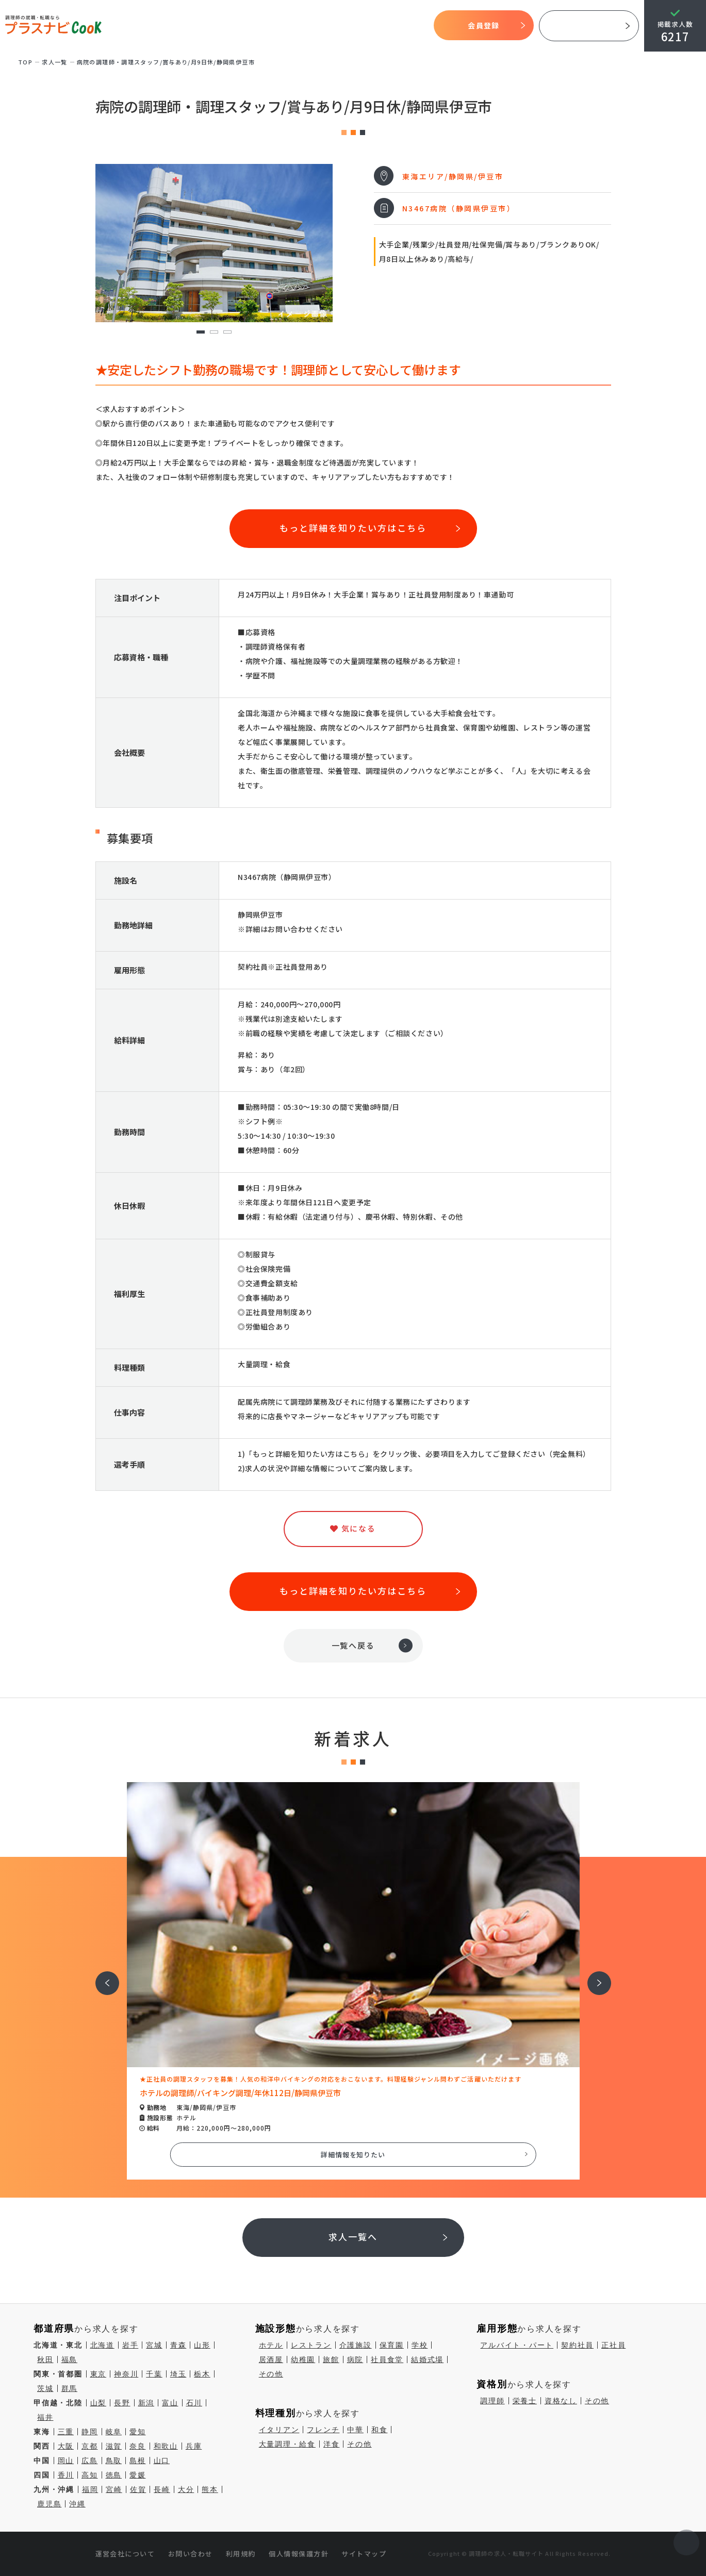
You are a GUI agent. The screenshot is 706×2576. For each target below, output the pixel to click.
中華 (355, 2429)
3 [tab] (227, 332)
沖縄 (77, 2504)
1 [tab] (200, 332)
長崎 (162, 2489)
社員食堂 (387, 2359)
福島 (69, 2359)
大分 (186, 2489)
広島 (89, 2460)
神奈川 (126, 2374)
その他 (271, 2374)
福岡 (90, 2489)
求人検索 (337, 26)
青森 (178, 2345)
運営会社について (125, 2553)
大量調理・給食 (287, 2444)
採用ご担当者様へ (588, 26)
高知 (89, 2475)
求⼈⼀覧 (55, 62)
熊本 (210, 2489)
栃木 (202, 2374)
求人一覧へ (353, 2236)
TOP (172, 26)
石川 (194, 2403)
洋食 (331, 2444)
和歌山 (166, 2446)
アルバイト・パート (516, 2345)
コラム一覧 (410, 26)
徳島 (114, 2475)
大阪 (66, 2446)
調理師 (492, 2401)
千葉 (154, 2374)
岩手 (130, 2345)
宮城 (154, 2345)
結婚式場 (427, 2359)
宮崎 (114, 2489)
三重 (66, 2432)
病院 (355, 2359)
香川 (66, 2475)
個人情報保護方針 (299, 2553)
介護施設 (355, 2345)
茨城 (45, 2388)
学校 (420, 2345)
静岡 (89, 2432)
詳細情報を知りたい (353, 2154)
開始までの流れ (291, 26)
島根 (137, 2460)
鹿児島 (49, 2504)
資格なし (561, 2401)
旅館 (331, 2359)
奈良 (137, 2446)
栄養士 (525, 2401)
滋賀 (114, 2446)
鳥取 (114, 2460)
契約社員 (577, 2345)
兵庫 (194, 2446)
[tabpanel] (214, 243)
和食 (379, 2429)
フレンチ (323, 2429)
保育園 (392, 2345)
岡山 (66, 2460)
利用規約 (241, 2553)
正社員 (613, 2345)
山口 (162, 2460)
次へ (593, 1976)
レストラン (311, 2345)
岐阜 (114, 2432)
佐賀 (138, 2489)
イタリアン (279, 2429)
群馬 (69, 2388)
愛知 (137, 2432)
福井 (45, 2417)
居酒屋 (271, 2359)
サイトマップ (363, 2553)
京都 (89, 2446)
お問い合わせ (190, 2553)
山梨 (98, 2403)
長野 (122, 2403)
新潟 (146, 2403)
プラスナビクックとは (223, 26)
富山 (170, 2403)
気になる (371, 26)
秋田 (45, 2359)
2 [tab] (214, 332)
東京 (98, 2374)
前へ (101, 1976)
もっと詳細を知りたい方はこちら (353, 527)
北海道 (102, 2345)
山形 (202, 2345)
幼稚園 (303, 2359)
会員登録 (483, 25)
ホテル (271, 2345)
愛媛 (137, 2475)
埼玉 (178, 2374)
